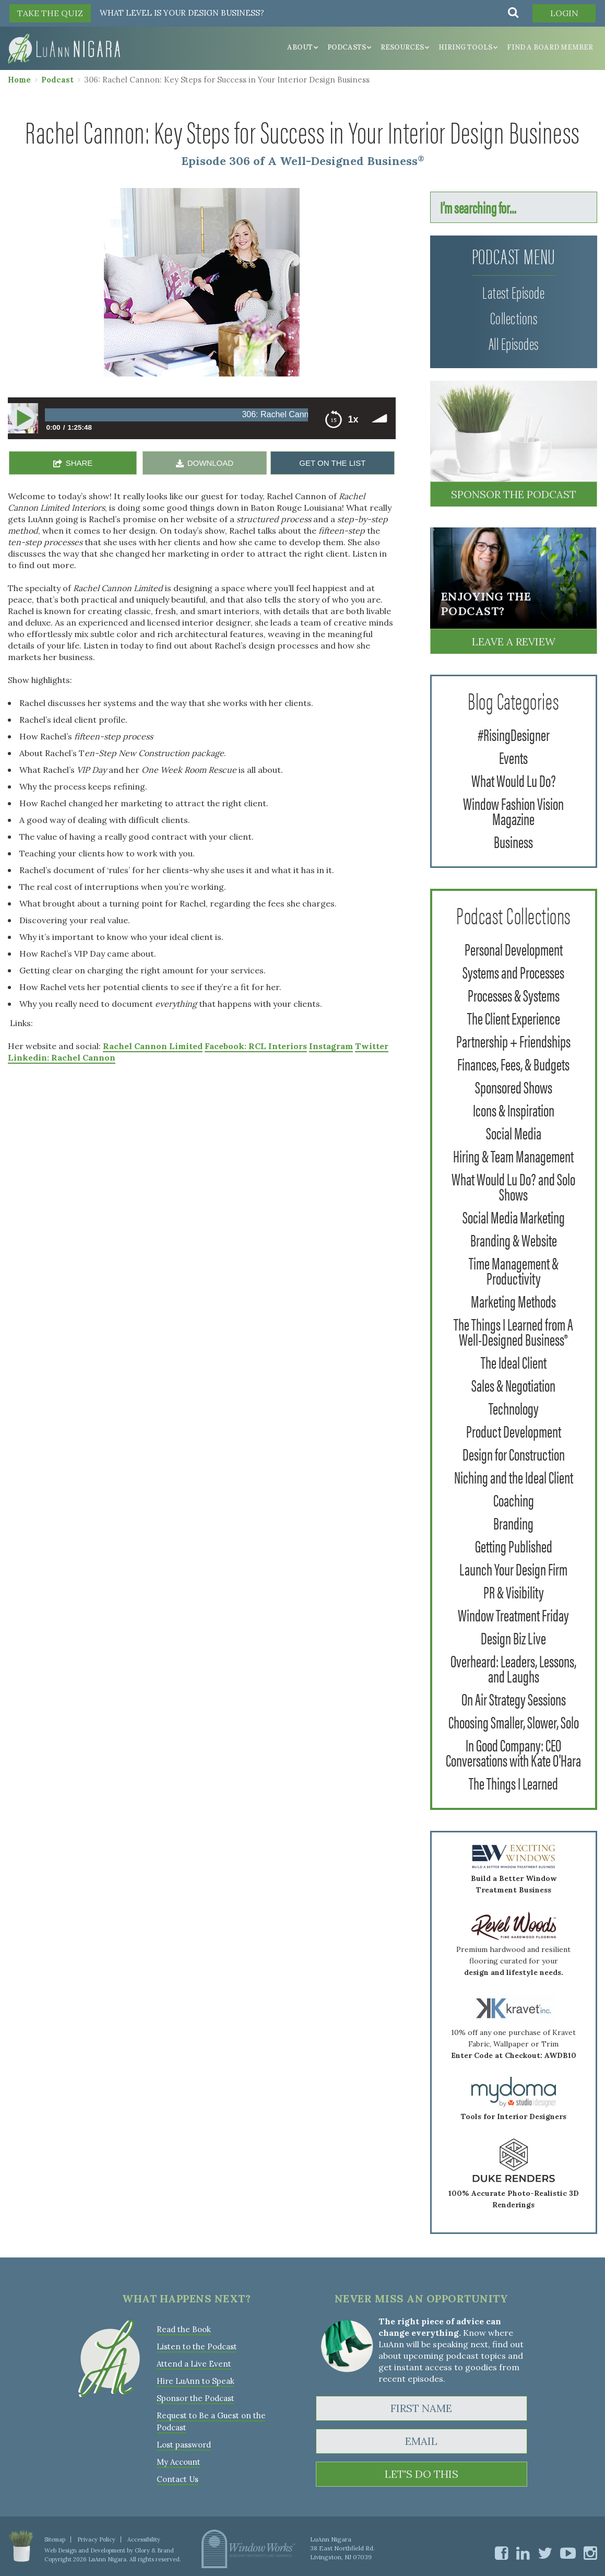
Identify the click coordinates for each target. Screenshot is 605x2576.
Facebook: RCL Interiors (256, 1046)
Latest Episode (513, 291)
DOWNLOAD (210, 462)
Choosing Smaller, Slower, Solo (513, 1721)
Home (19, 80)
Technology (514, 1407)
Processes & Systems (514, 994)
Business (513, 841)
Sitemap (54, 2539)
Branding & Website (513, 1239)
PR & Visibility (513, 1591)
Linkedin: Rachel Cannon (61, 1057)
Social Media (513, 1132)
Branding (513, 1522)
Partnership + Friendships (513, 1040)
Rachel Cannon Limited (153, 1046)
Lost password (184, 2445)
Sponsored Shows (513, 1086)
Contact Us (177, 2479)
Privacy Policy (96, 2539)
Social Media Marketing (513, 1216)
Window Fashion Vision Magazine (513, 810)
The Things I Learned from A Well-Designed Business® (513, 1331)
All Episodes (514, 343)
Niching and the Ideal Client (513, 1476)
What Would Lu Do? (513, 780)
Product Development (513, 1430)
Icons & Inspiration (513, 1109)
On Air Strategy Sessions (513, 1698)
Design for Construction (513, 1453)
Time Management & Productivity (514, 1270)
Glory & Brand (154, 2550)
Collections (514, 317)
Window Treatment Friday (513, 1614)
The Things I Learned (513, 1782)
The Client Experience (513, 1017)
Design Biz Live (513, 1637)
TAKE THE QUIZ (50, 13)
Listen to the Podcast (197, 2346)
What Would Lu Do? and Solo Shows (513, 1186)
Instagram (331, 1046)
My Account (178, 2462)
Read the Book (184, 2329)
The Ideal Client (514, 1361)
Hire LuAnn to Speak (195, 2381)
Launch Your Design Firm (513, 1568)
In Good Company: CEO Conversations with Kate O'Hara (513, 1752)
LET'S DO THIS (421, 2473)
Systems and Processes (513, 971)
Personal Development (514, 948)
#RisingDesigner (514, 734)
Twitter (371, 1046)
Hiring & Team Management (513, 1155)
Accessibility (143, 2539)
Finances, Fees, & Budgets (513, 1063)
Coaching (513, 1499)
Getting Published (513, 1545)
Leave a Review (513, 641)
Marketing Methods (513, 1300)
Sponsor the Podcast (513, 494)
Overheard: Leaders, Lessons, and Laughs (513, 1668)
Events (513, 757)
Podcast (57, 80)
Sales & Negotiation (513, 1384)
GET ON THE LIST (332, 462)
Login (564, 13)
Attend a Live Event (194, 2364)
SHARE (79, 462)
